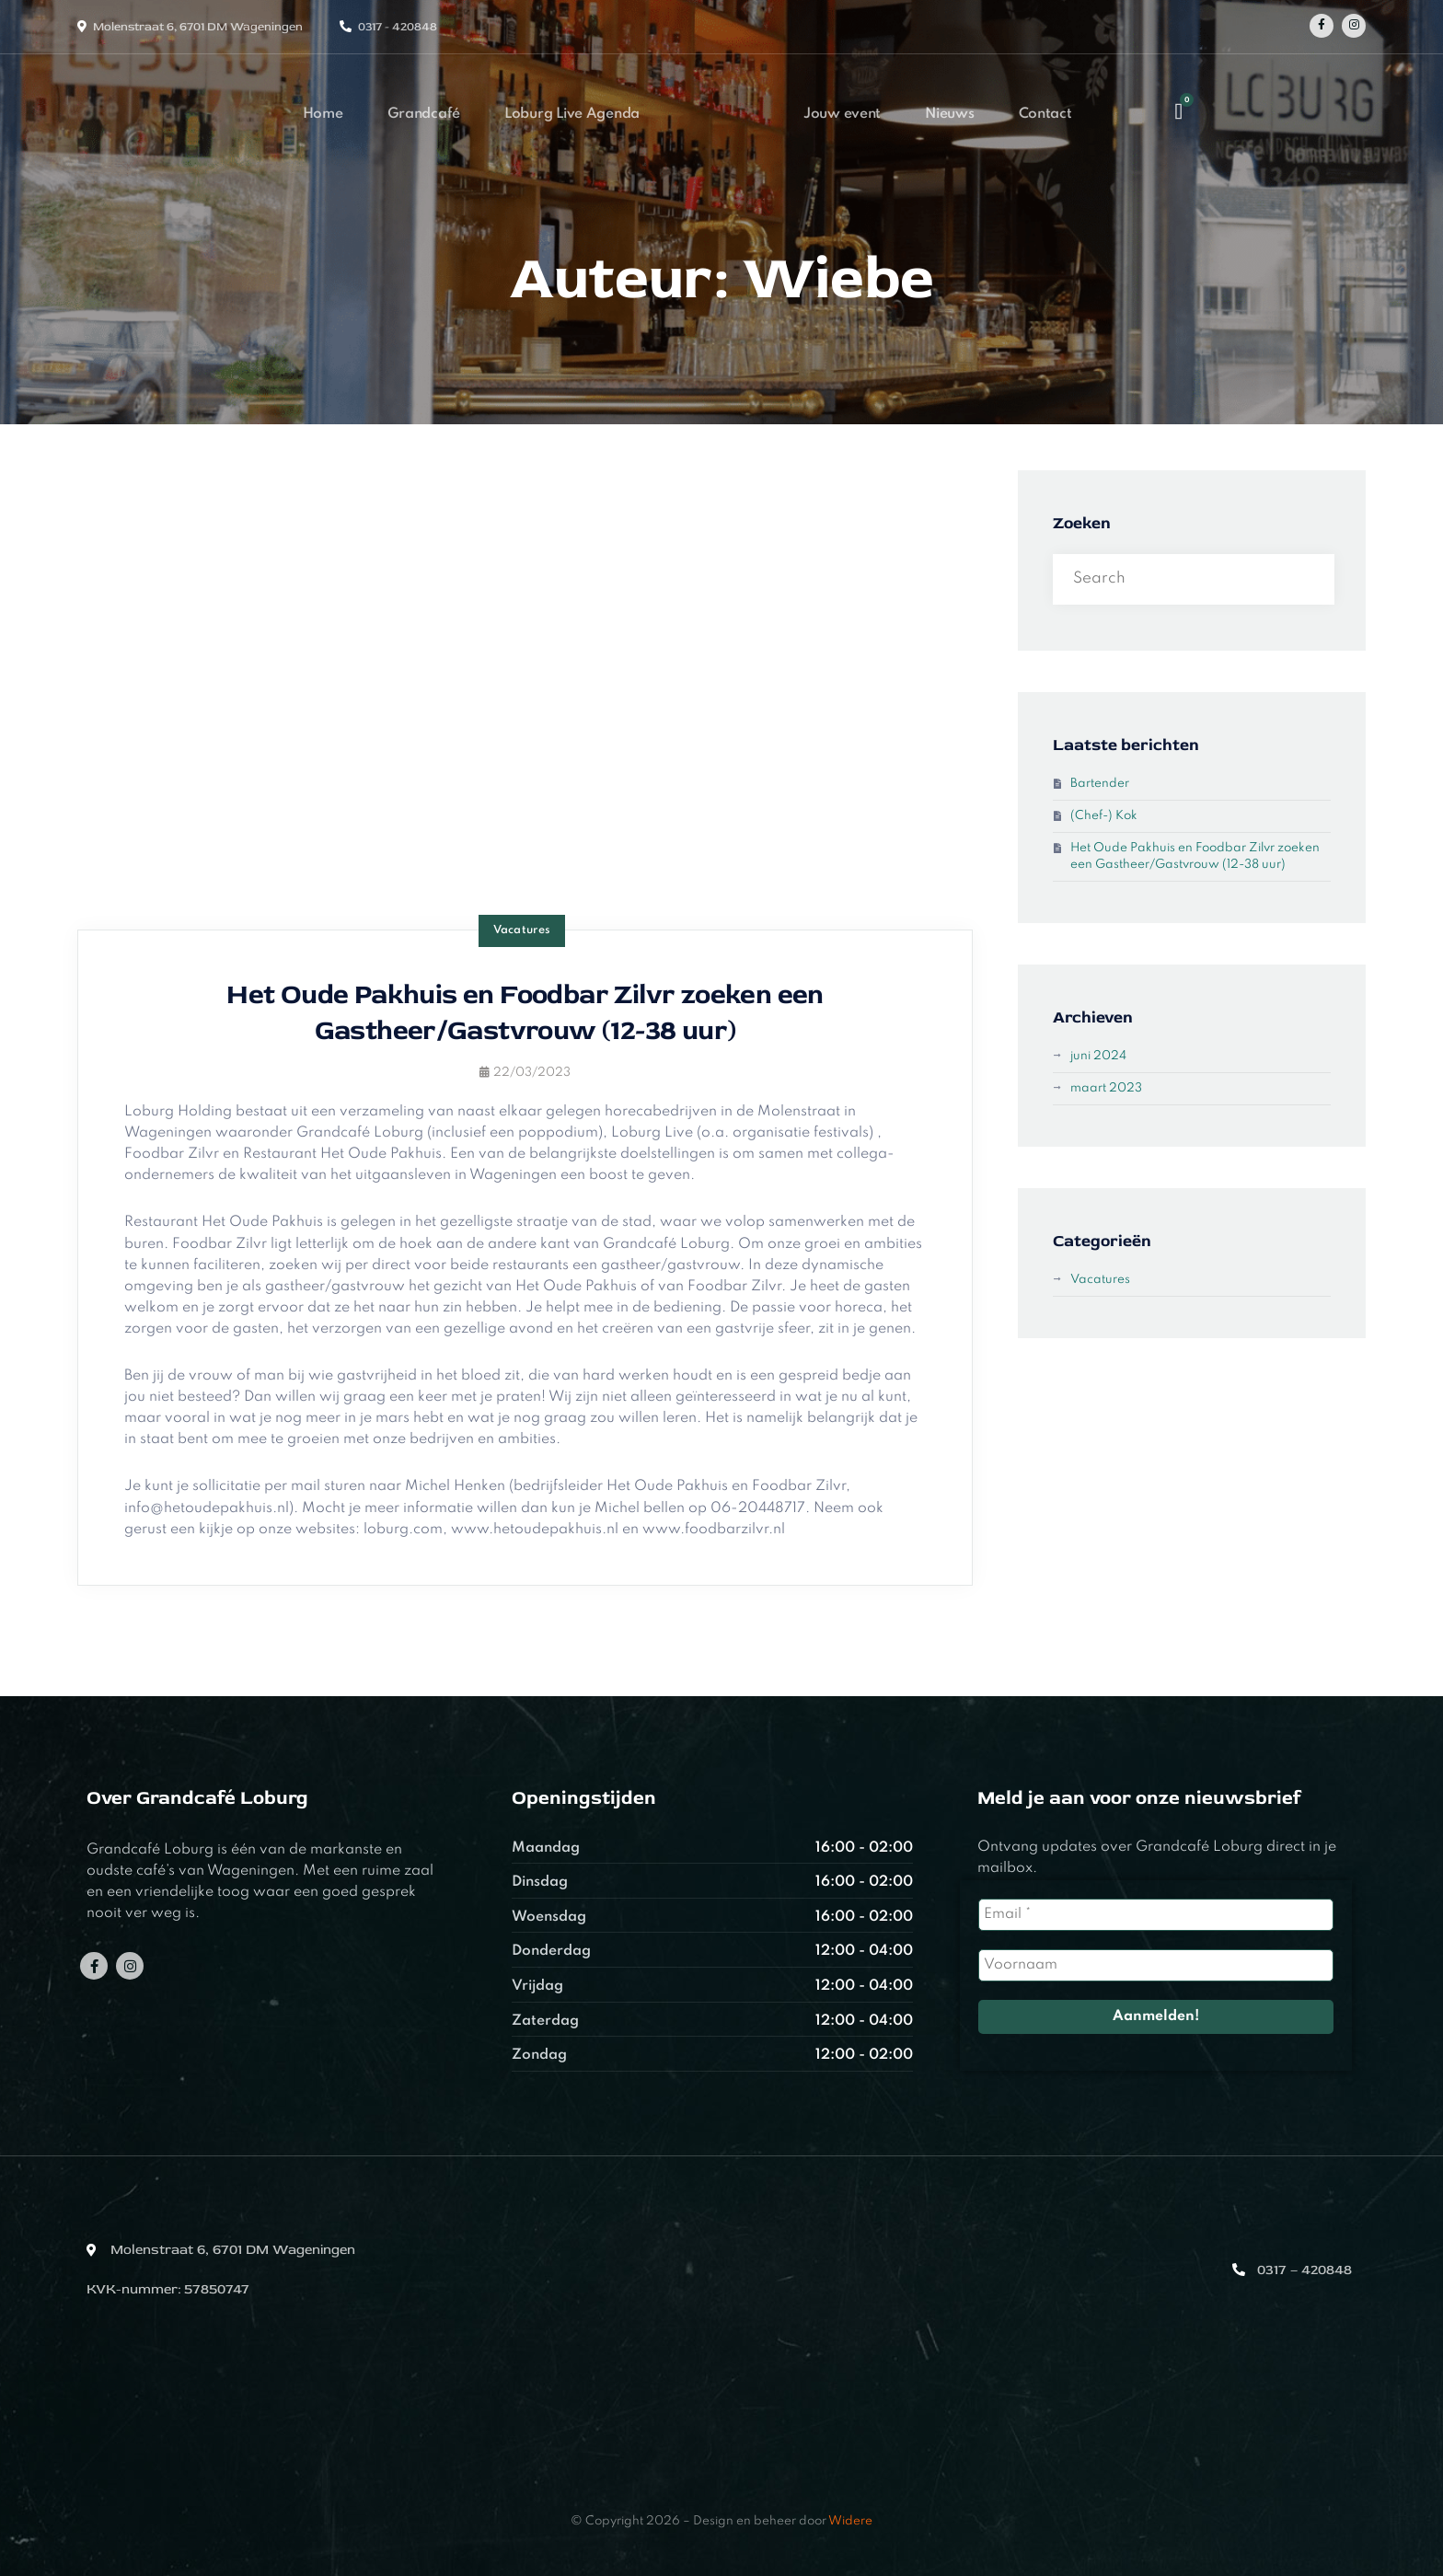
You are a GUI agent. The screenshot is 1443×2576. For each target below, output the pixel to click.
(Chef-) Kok (1103, 816)
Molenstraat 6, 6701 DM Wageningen (198, 26)
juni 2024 (1098, 1056)
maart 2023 (1106, 1088)
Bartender (1099, 784)
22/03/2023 (525, 1073)
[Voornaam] (1155, 1965)
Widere (850, 2521)
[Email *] (1155, 1915)
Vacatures (522, 930)
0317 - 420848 (397, 26)
